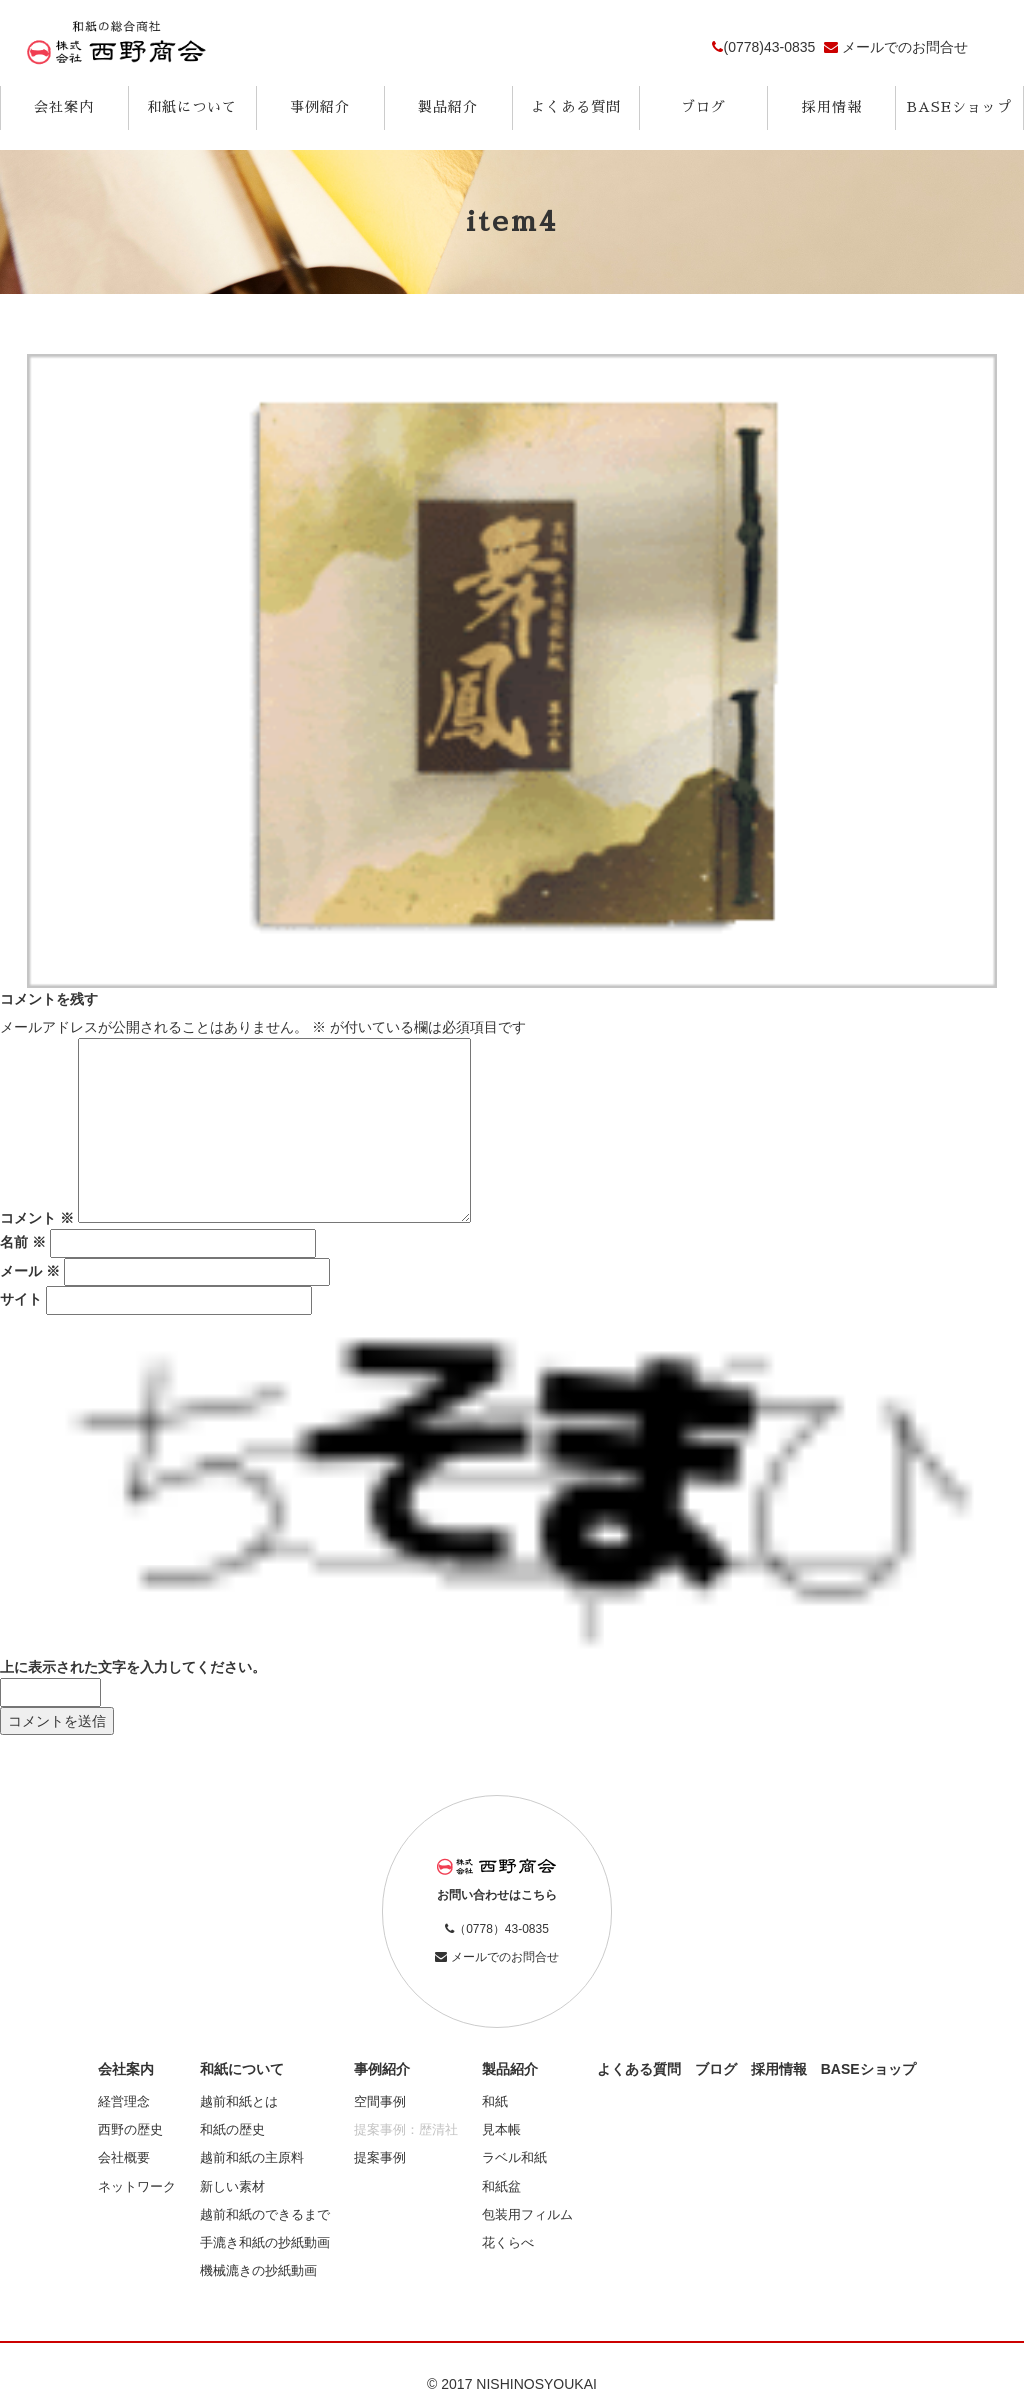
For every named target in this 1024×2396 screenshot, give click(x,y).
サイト (21, 1299)
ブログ (703, 107)
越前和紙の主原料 (252, 2158)
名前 (23, 1242)
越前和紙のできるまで (265, 2215)
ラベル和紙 (514, 2158)
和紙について (192, 107)
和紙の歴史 (232, 2130)
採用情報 (832, 107)
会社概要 (124, 2158)
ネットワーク (137, 2187)
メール (30, 1271)
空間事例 (380, 2102)
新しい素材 (232, 2187)
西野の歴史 (130, 2130)
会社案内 (64, 107)
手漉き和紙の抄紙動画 (265, 2243)
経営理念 (124, 2102)
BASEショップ (959, 107)
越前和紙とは (239, 2102)
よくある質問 (576, 107)
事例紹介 (320, 107)
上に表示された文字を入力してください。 (133, 1667)
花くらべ (508, 2243)
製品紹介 (448, 107)
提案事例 (380, 2158)
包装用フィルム (527, 2215)
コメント (37, 1218)
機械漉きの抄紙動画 (258, 2271)
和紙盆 (501, 2187)
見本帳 (501, 2130)
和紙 (495, 2102)
